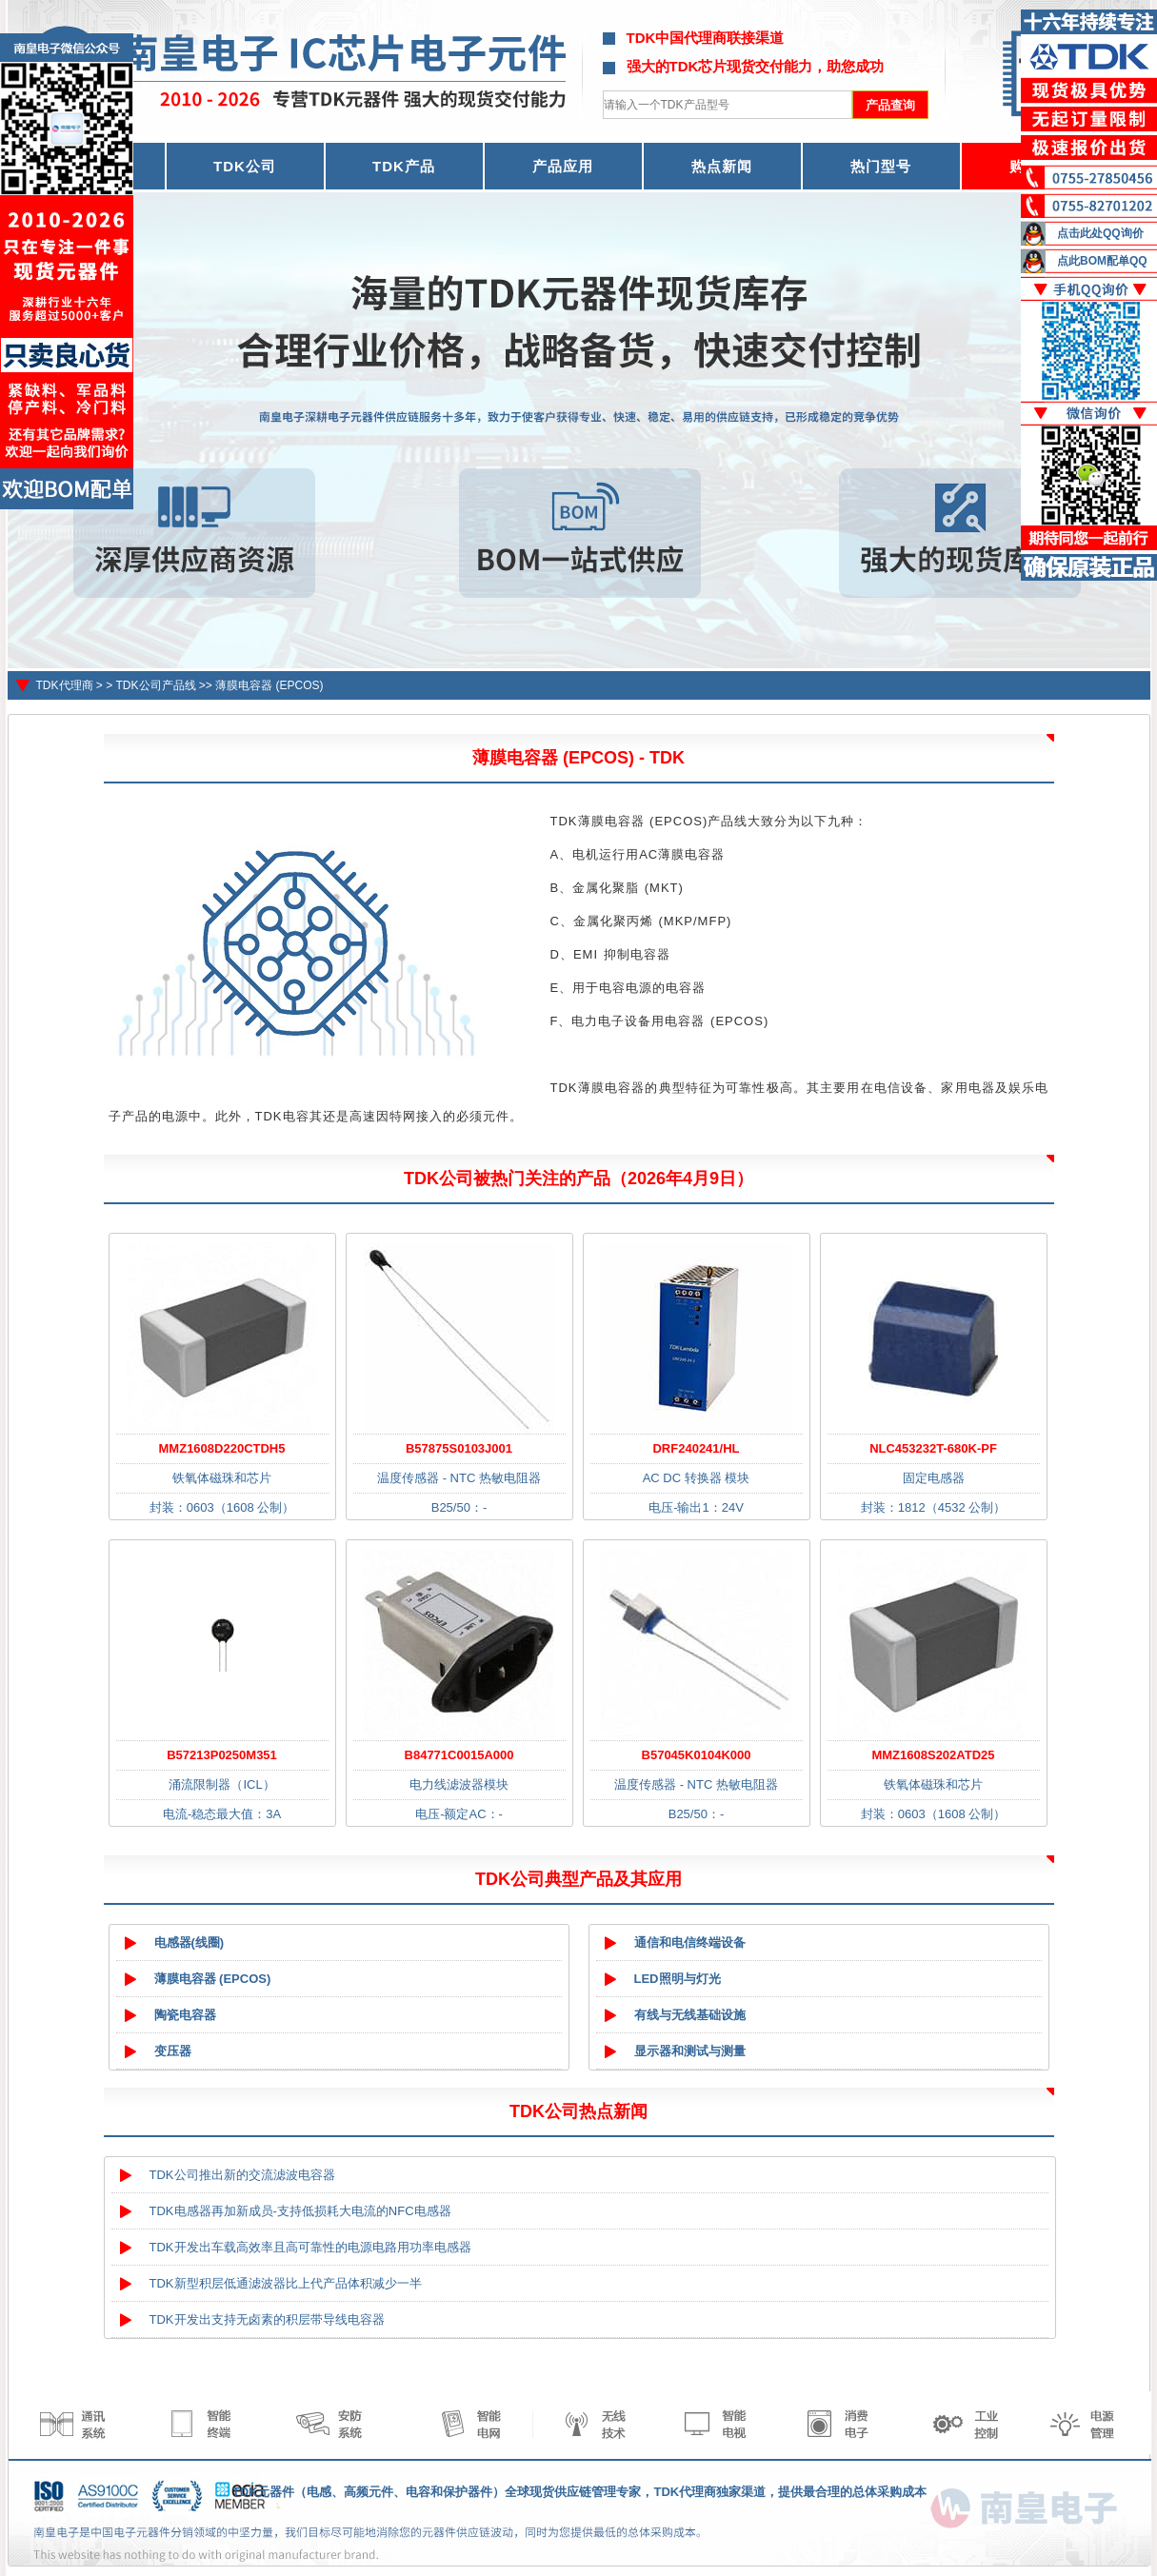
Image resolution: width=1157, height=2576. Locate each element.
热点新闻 (721, 166)
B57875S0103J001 (459, 1448)
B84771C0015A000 (459, 1755)
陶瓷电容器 (185, 2015)
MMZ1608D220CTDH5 (222, 1448)
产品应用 (562, 166)
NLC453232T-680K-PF (933, 1448)
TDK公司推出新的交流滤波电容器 (242, 2175)
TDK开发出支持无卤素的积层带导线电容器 (267, 2319)
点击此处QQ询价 (1100, 233)
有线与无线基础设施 (690, 2015)
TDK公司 (244, 166)
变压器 (172, 2051)
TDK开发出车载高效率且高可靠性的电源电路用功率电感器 (310, 2247)
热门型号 (880, 166)
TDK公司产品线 (156, 685)
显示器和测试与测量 (690, 2051)
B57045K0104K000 (696, 1755)
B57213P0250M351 (222, 1755)
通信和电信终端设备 (690, 1942)
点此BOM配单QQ (1102, 261)
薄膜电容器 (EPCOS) (269, 685)
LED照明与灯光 (677, 1979)
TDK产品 (403, 166)
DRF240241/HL (695, 1448)
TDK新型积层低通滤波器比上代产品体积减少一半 (286, 2283)
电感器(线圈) (189, 1942)
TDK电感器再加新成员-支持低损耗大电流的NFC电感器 (300, 2211)
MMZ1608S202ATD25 (932, 1755)
